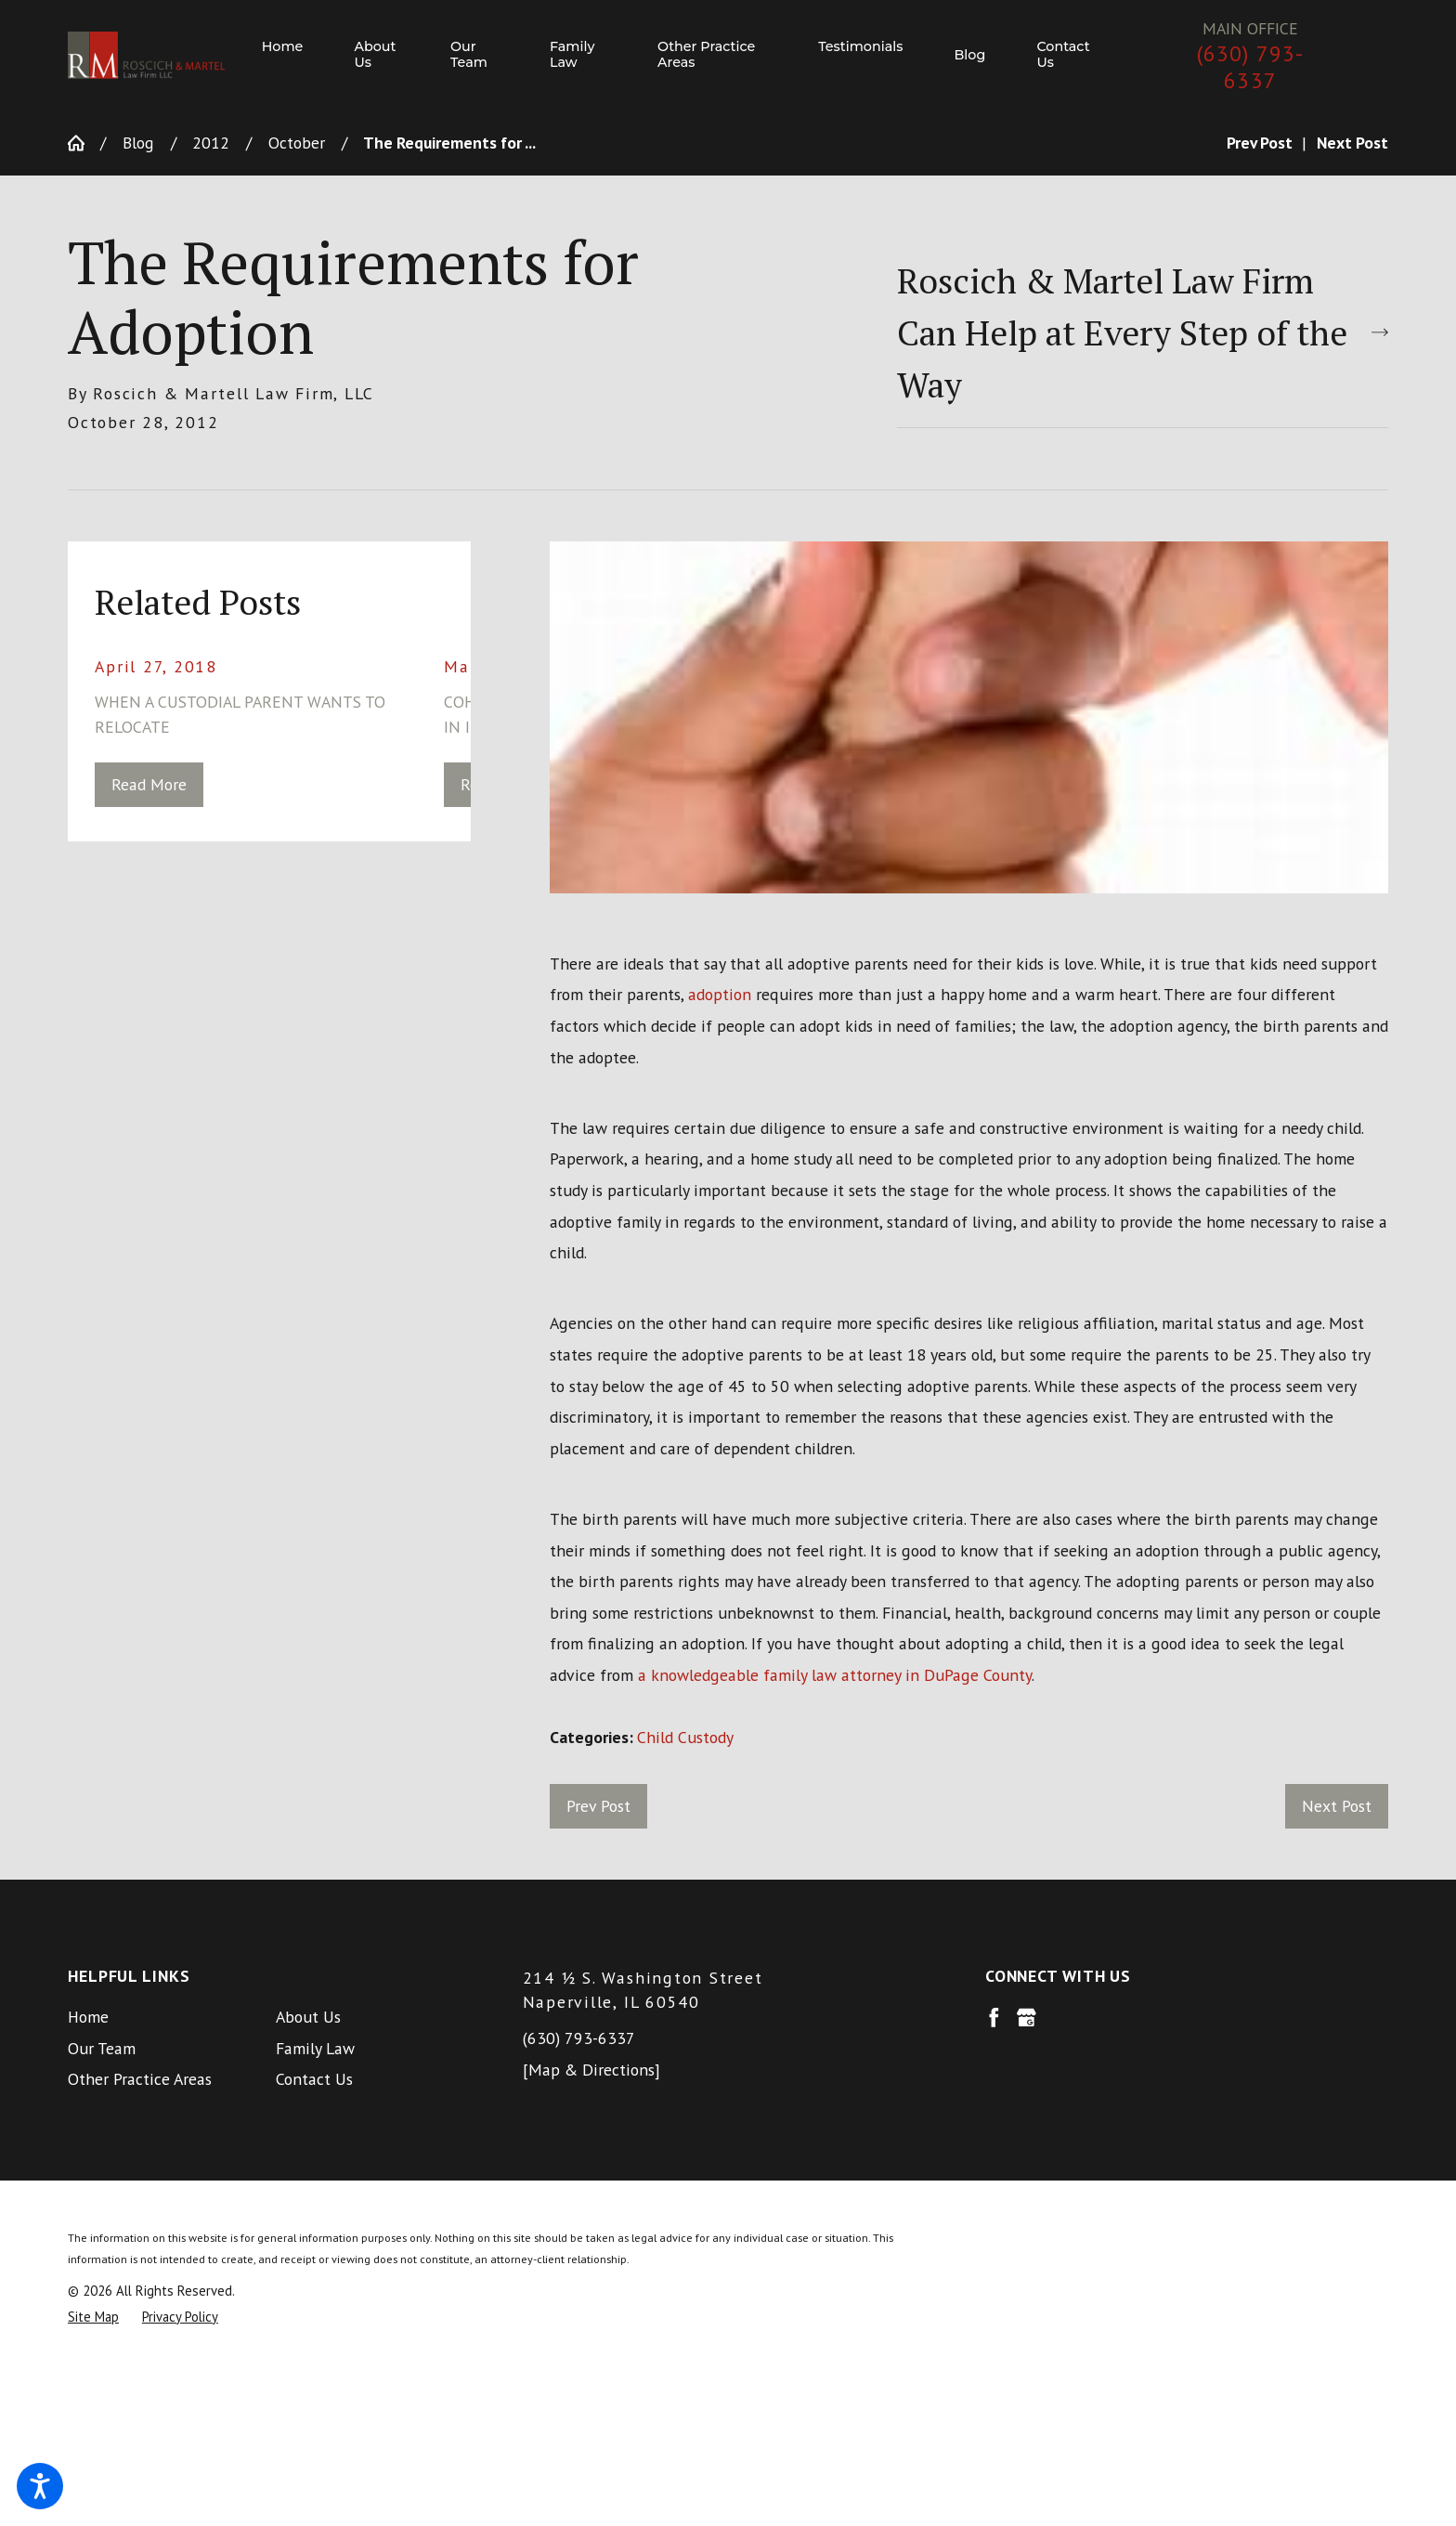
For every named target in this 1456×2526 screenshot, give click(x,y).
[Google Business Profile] (1026, 2017)
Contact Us (314, 2079)
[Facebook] (994, 2017)
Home (88, 2016)
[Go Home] (84, 143)
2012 (210, 142)
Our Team (102, 2048)
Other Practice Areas (140, 2079)
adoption (719, 994)
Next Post (1337, 1805)
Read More (149, 784)
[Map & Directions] (591, 2069)
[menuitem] (295, 55)
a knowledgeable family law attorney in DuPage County (835, 1675)
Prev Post (598, 1805)
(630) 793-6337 (1251, 67)
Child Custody (685, 1737)
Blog (138, 142)
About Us (308, 2016)
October (296, 142)
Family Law (315, 2048)
